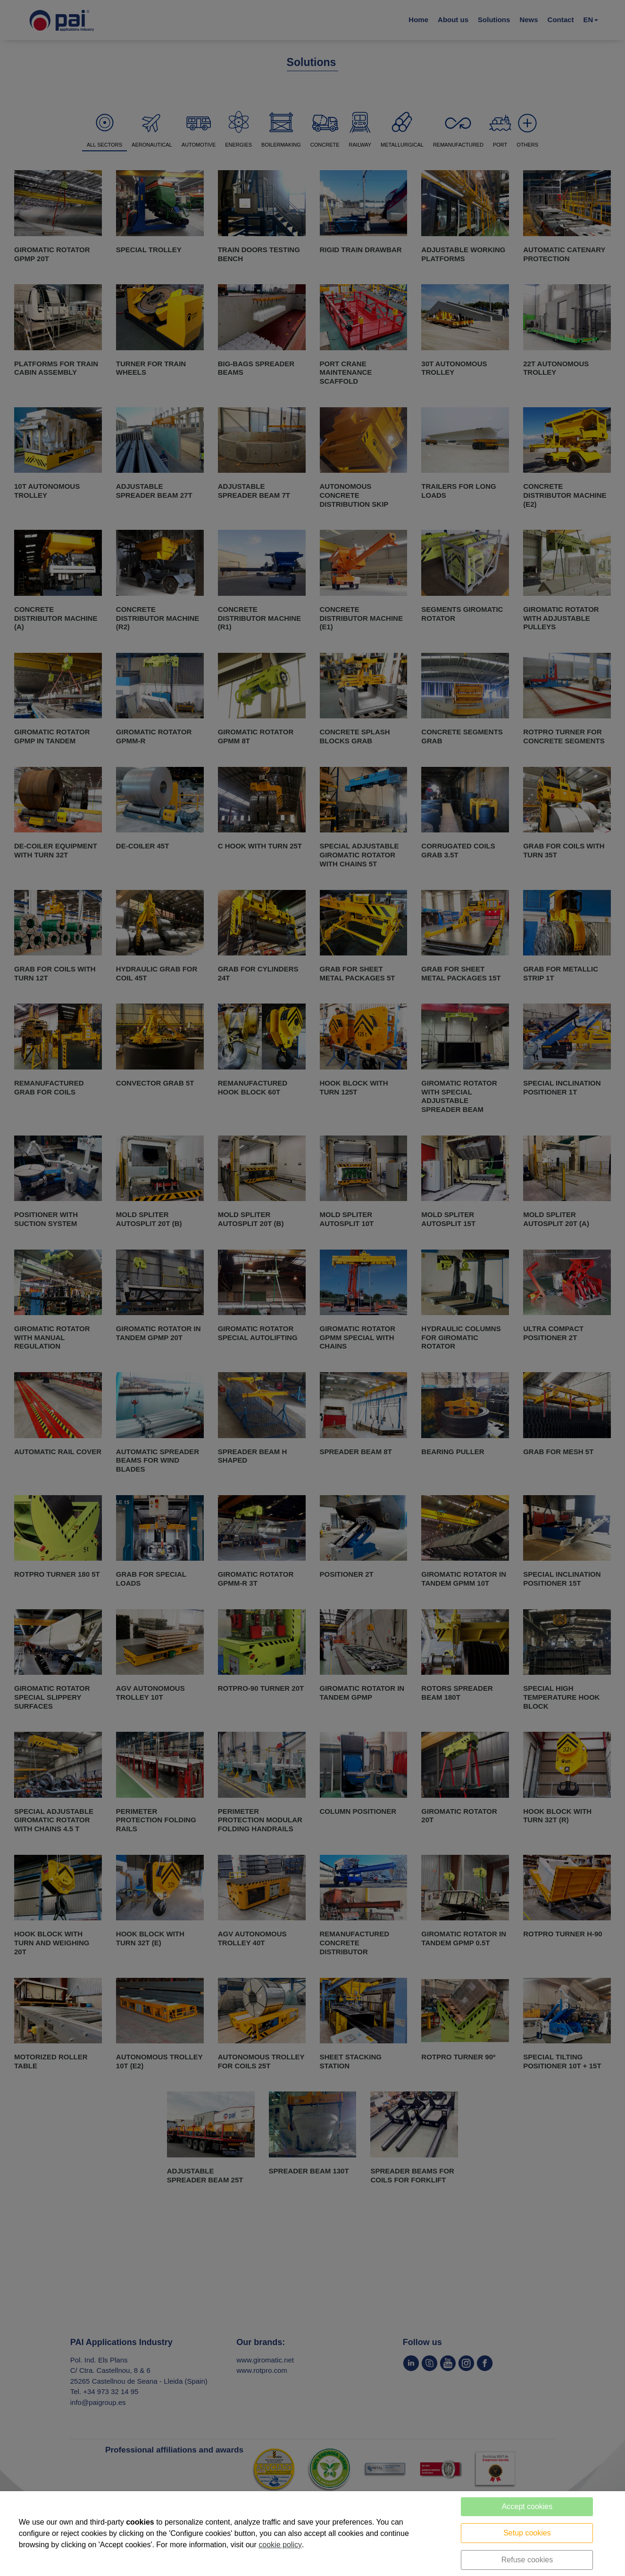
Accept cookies (527, 2506)
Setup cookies (527, 2533)
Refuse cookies (527, 2560)
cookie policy (280, 2545)
